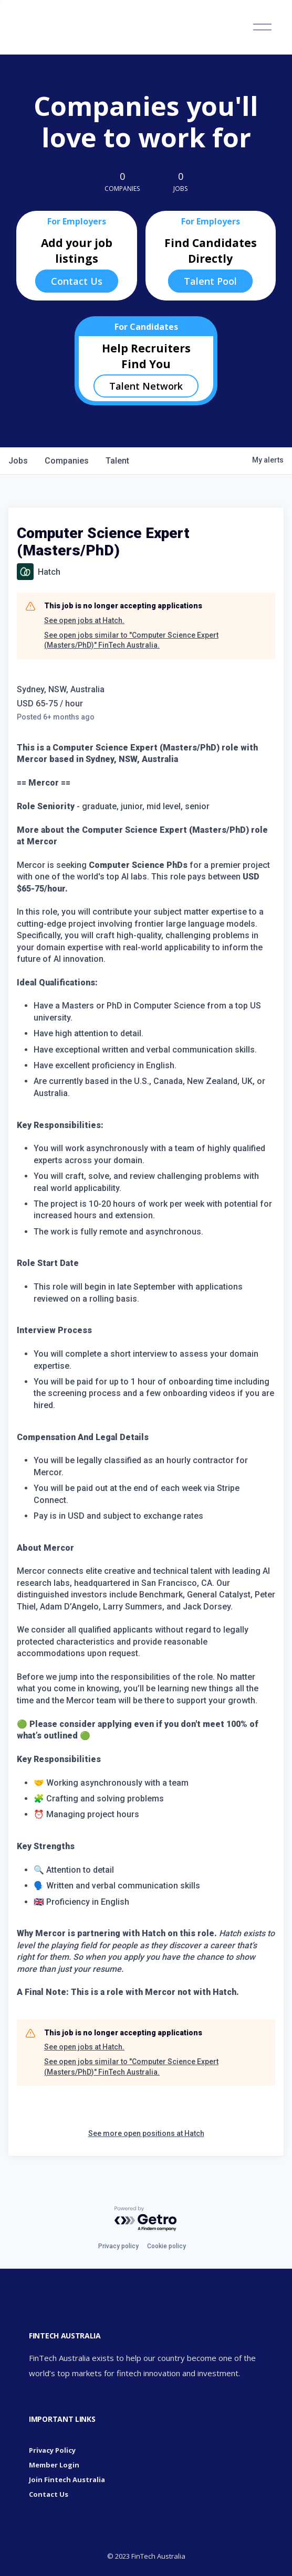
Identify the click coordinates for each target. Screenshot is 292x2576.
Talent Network (146, 386)
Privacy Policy (52, 2450)
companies (67, 461)
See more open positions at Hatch (146, 2133)
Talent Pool (210, 281)
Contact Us (76, 281)
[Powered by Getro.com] (146, 2219)
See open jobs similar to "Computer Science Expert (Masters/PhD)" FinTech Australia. (131, 640)
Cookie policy (166, 2246)
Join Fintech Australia (67, 2479)
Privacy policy (118, 2246)
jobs (18, 461)
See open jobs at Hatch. (84, 620)
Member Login (54, 2465)
